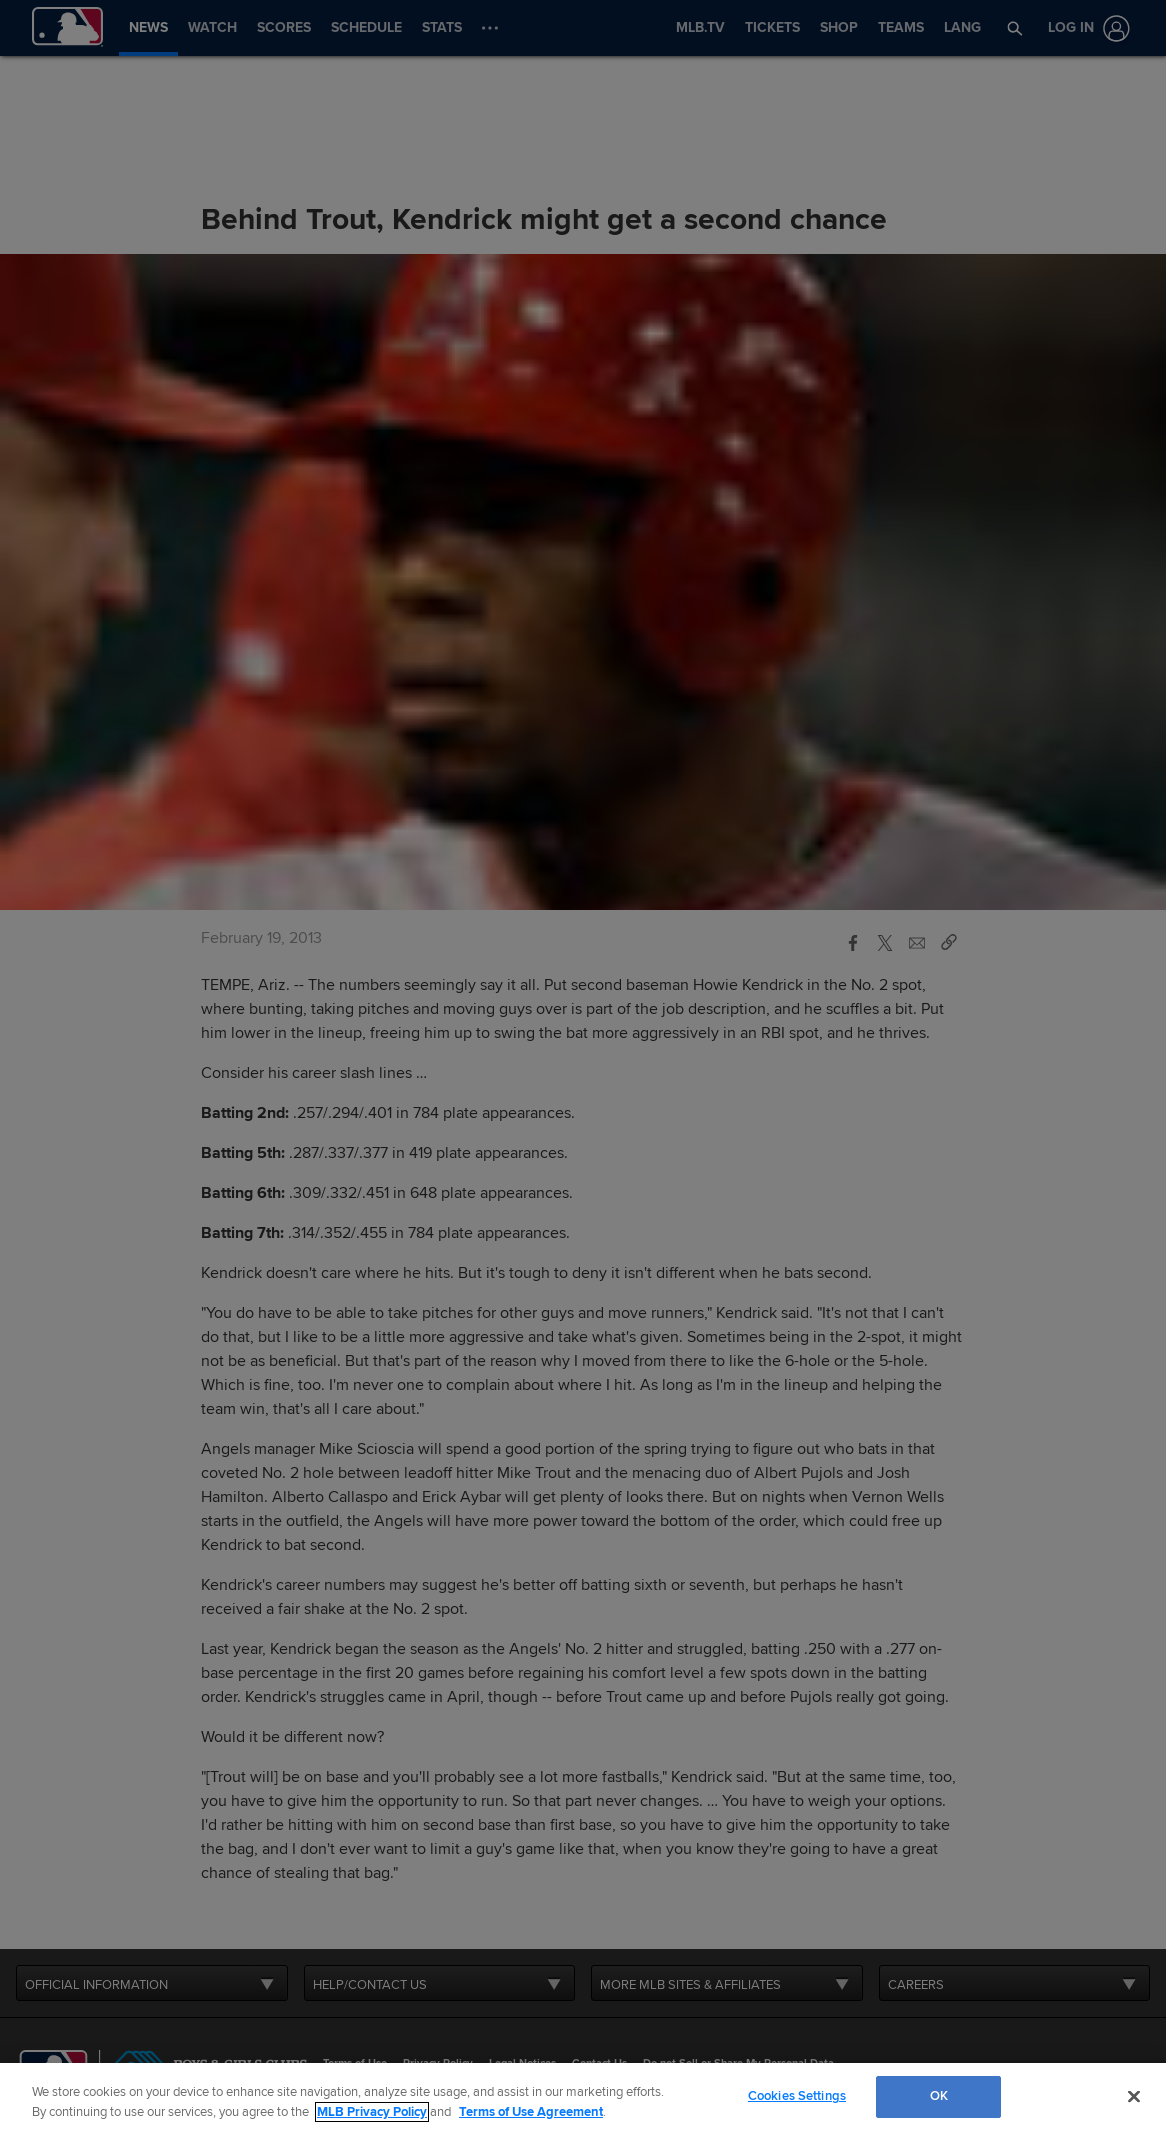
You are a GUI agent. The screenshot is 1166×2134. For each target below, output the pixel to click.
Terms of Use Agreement (531, 2112)
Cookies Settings (797, 2096)
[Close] (1134, 2096)
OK (939, 2096)
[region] (583, 2098)
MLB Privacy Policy (372, 2112)
